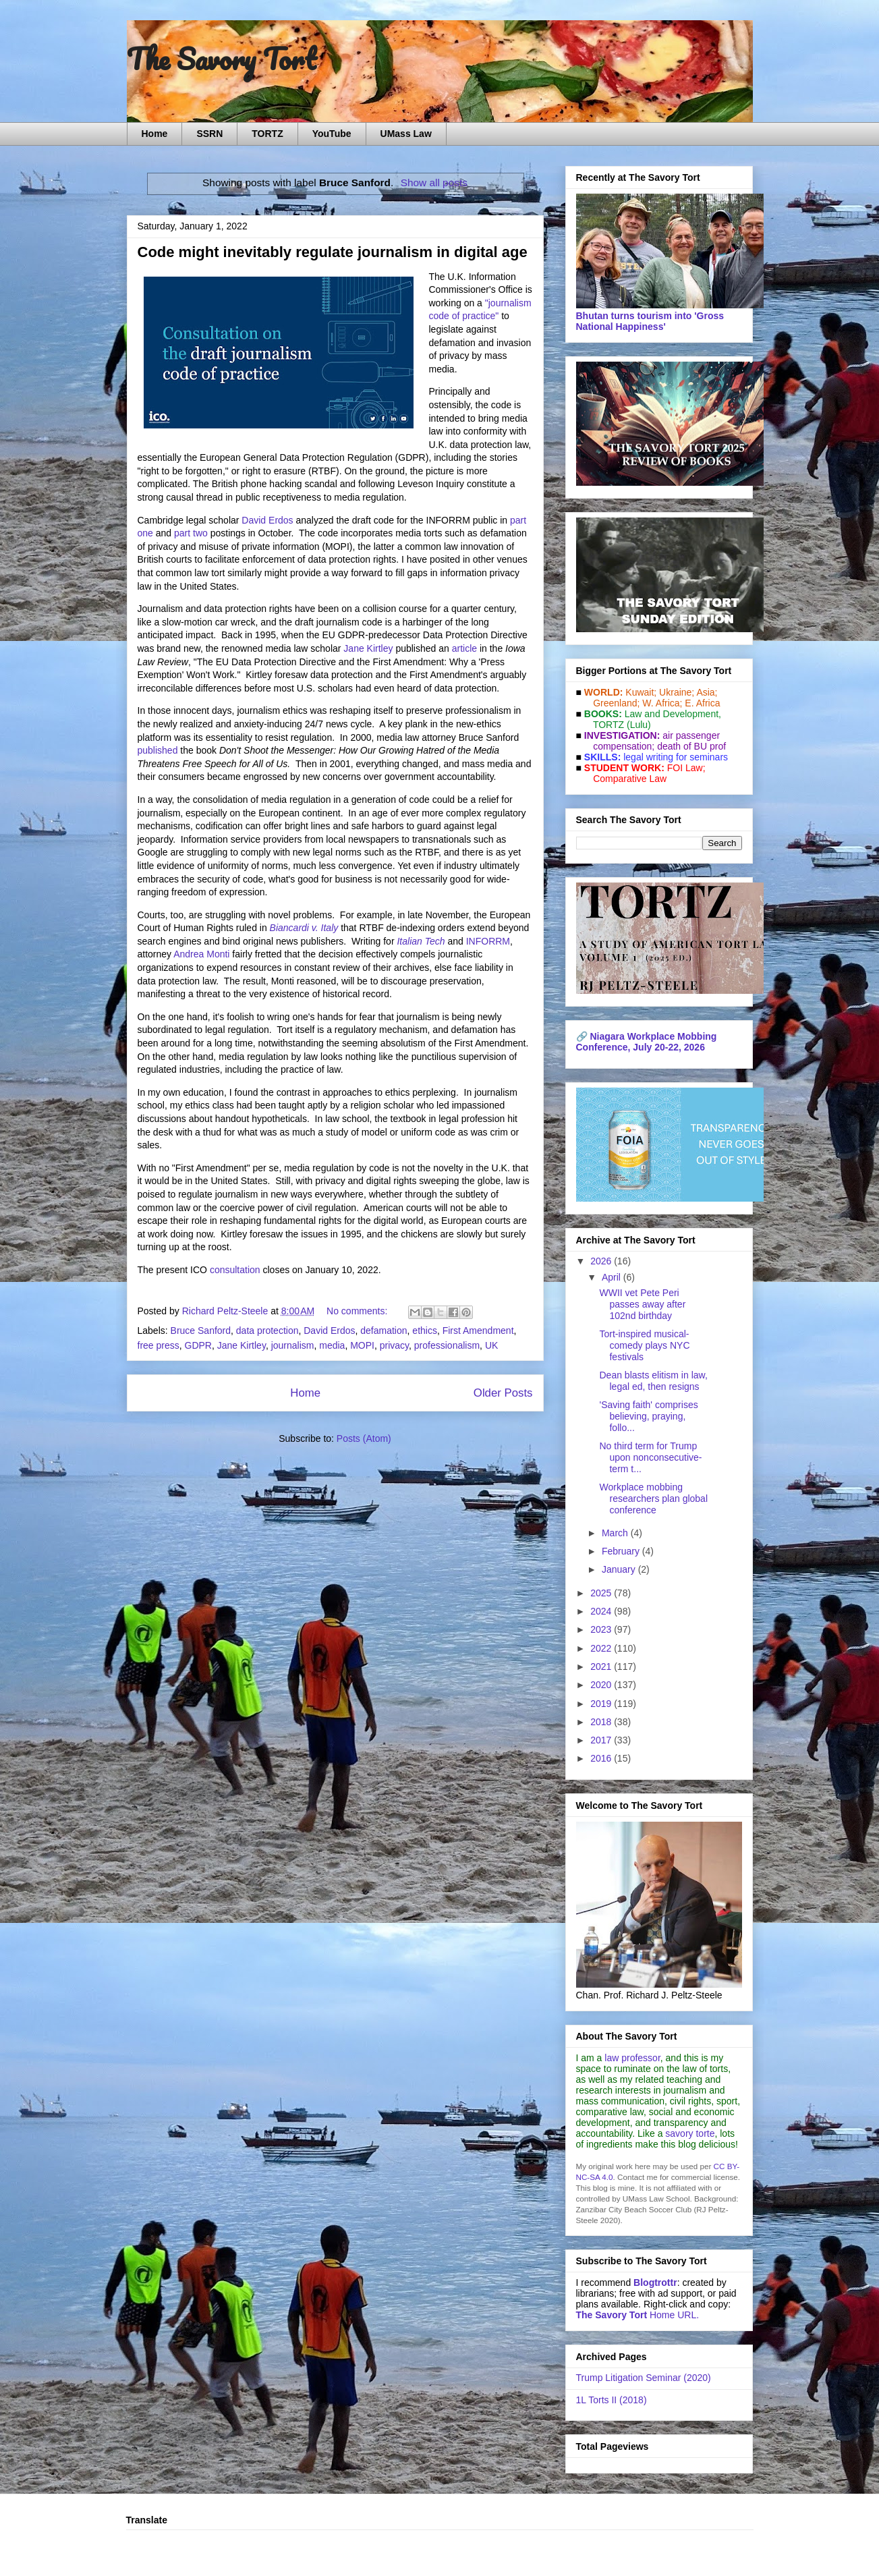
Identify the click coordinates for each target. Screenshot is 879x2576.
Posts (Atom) (364, 1438)
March (616, 1533)
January (620, 1569)
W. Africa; (662, 703)
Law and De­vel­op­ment (671, 713)
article (464, 648)
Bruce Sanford (201, 1330)
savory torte (689, 2133)
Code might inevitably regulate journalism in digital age (333, 252)
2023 (602, 1629)
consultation (235, 1269)
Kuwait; (640, 692)
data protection (267, 1330)
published (158, 750)
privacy (394, 1345)
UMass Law (406, 133)
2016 (602, 1758)
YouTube (331, 133)
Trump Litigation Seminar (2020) (643, 2377)
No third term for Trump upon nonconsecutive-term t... (650, 1457)
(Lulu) (639, 724)
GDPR (198, 1345)
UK (491, 1345)
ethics (424, 1330)
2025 (602, 1593)
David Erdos (267, 520)
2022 (602, 1648)
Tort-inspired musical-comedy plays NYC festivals (644, 1345)
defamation (383, 1330)
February (622, 1551)
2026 (602, 1261)
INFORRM (488, 941)
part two (191, 533)
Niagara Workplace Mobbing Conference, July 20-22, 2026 (646, 1042)
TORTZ (267, 133)
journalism (292, 1345)
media (332, 1345)
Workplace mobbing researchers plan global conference (653, 1498)
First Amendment (478, 1330)
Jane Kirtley (368, 648)
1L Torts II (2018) (611, 2400)
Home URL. (638, 2314)
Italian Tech (421, 941)
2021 (602, 1666)
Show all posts (434, 182)
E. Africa (702, 703)
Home (155, 133)
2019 (602, 1703)
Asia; (706, 692)
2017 (602, 1740)
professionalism (447, 1345)
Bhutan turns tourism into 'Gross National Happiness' (650, 321)
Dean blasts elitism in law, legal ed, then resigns (653, 1381)
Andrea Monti (201, 954)
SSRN (209, 133)
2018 (602, 1721)
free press (158, 1345)
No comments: (358, 1311)
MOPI (362, 1345)
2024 (602, 1611)
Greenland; (616, 703)
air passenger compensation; (653, 741)
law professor (632, 2057)
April (612, 1277)
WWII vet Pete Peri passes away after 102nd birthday (642, 1304)
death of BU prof (691, 746)
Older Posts (503, 1393)
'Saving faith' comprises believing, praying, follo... (648, 1416)
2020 (602, 1684)
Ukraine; (676, 692)
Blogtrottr (655, 2282)
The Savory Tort (221, 58)
